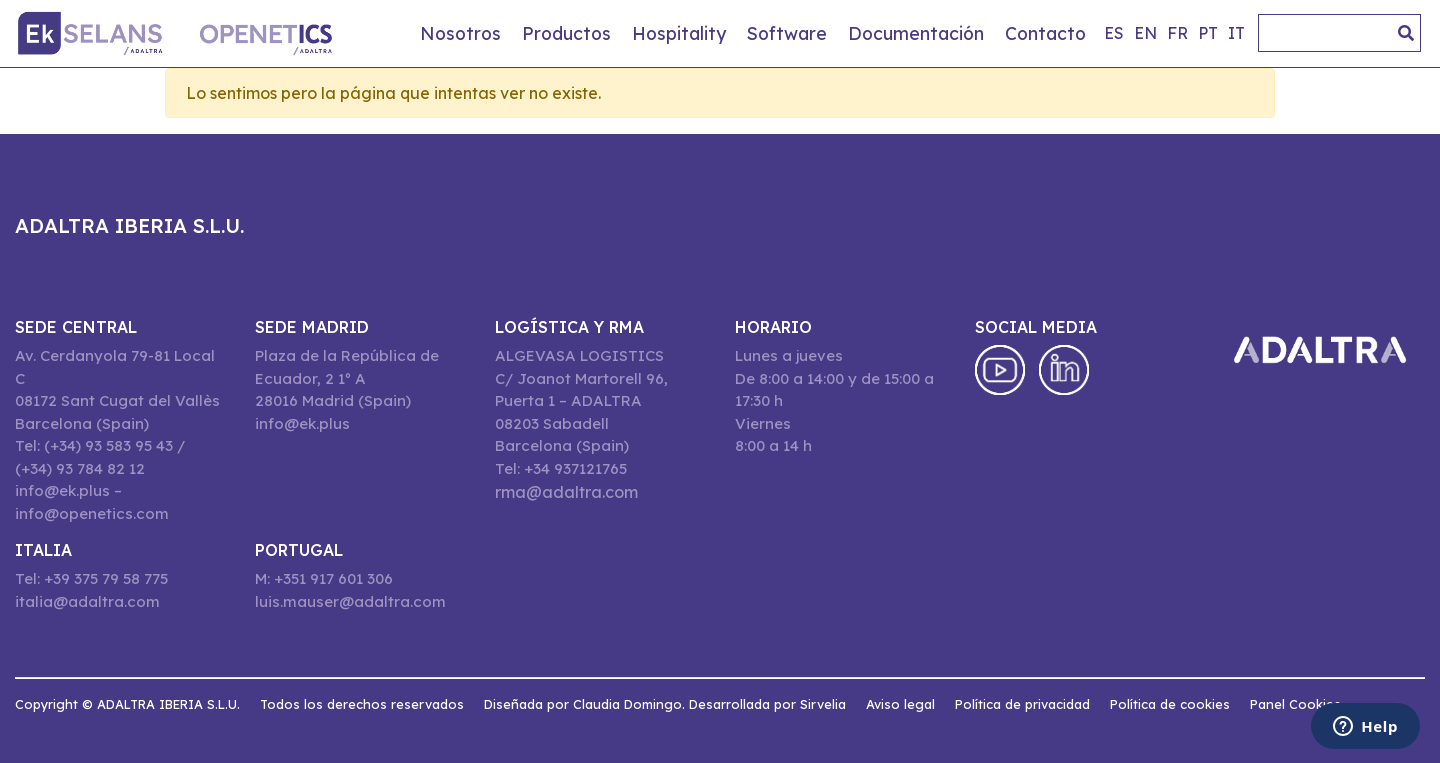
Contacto (1045, 33)
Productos (566, 33)
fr (1177, 33)
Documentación (916, 33)
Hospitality (679, 33)
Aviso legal (900, 704)
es (1114, 33)
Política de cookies (1170, 704)
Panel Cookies (1295, 704)
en (1145, 33)
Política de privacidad (1022, 704)
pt (1208, 33)
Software (787, 33)
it (1236, 33)
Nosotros (460, 33)
